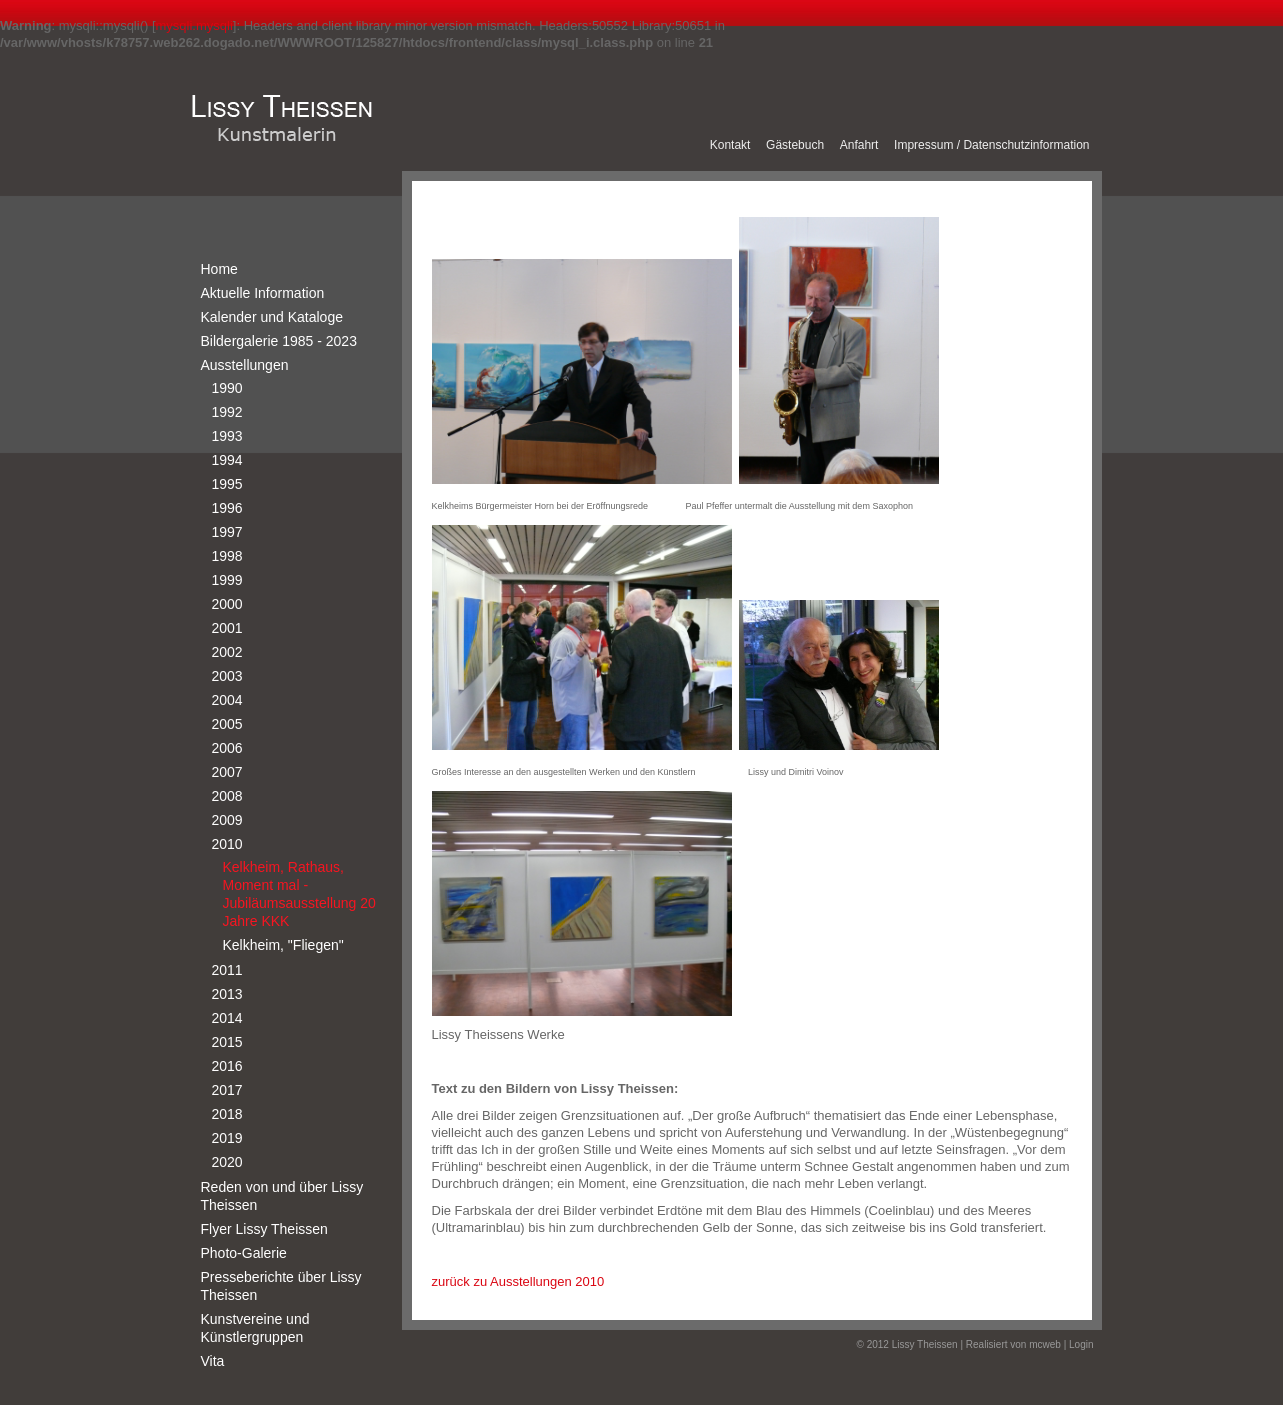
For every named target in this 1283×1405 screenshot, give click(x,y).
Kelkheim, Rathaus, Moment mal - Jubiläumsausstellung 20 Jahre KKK (299, 894)
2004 (227, 700)
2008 (227, 796)
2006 (227, 748)
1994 (227, 460)
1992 (227, 412)
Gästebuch (795, 145)
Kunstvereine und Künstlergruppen (255, 1328)
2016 (227, 1066)
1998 (227, 556)
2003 (227, 676)
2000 (227, 604)
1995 (227, 484)
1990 (227, 388)
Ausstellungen (245, 365)
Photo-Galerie (244, 1253)
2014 (227, 1018)
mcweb (1045, 1344)
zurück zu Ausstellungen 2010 (518, 1281)
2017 (227, 1090)
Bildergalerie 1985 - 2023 (279, 341)
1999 (227, 580)
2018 (227, 1114)
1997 (227, 532)
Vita (213, 1361)
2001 (227, 628)
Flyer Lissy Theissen (264, 1229)
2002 (227, 652)
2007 (227, 772)
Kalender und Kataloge (272, 317)
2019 (227, 1138)
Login (1081, 1344)
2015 (227, 1042)
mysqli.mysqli (194, 25)
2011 (227, 970)
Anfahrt (859, 145)
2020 (227, 1162)
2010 (227, 844)
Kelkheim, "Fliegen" (283, 945)
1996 (227, 508)
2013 (227, 994)
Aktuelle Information (263, 293)
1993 (227, 436)
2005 (227, 724)
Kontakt (730, 145)
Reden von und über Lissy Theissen (282, 1196)
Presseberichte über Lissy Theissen (281, 1286)
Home (219, 269)
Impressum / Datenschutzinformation (991, 145)
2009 (227, 820)
